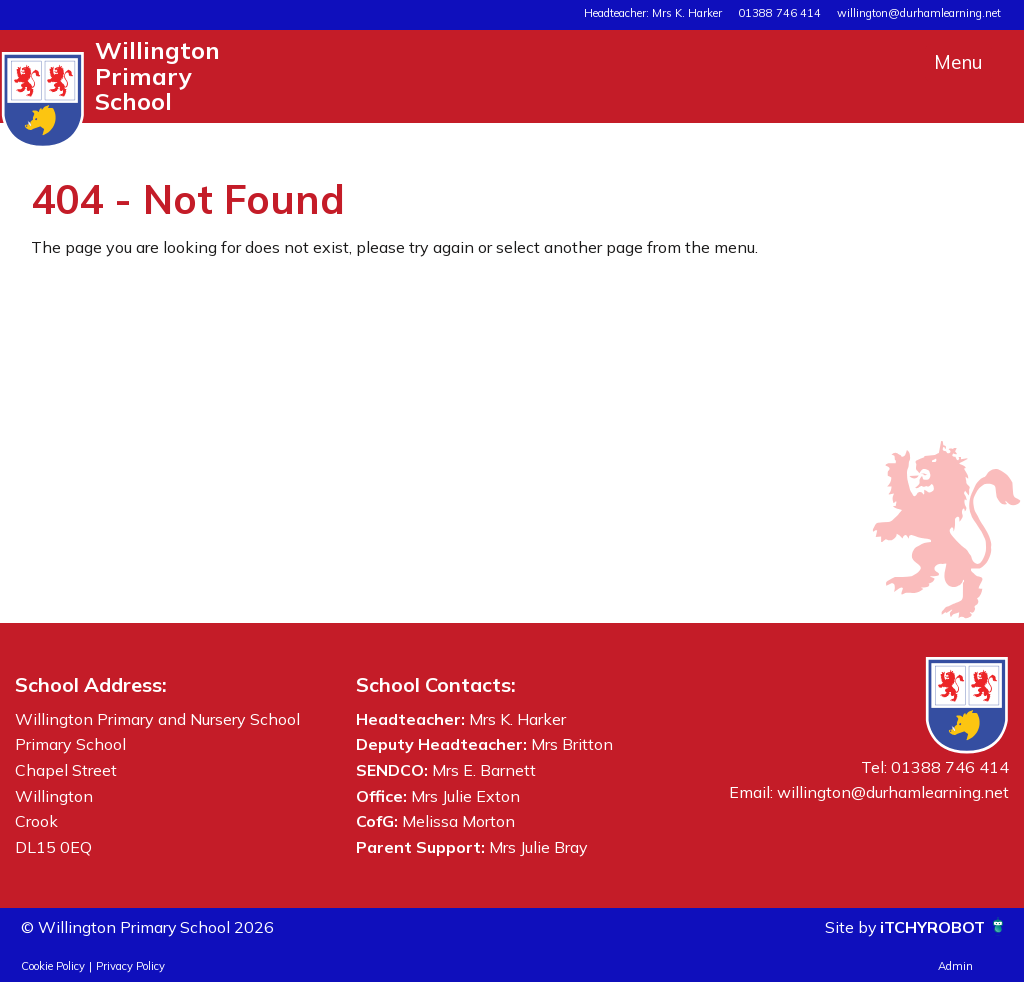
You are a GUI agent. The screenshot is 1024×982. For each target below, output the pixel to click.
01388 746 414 (779, 13)
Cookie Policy (53, 966)
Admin (955, 966)
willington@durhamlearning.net (919, 13)
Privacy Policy (130, 966)
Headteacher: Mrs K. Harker (653, 13)
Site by (850, 927)
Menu (958, 62)
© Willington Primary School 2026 (148, 927)
